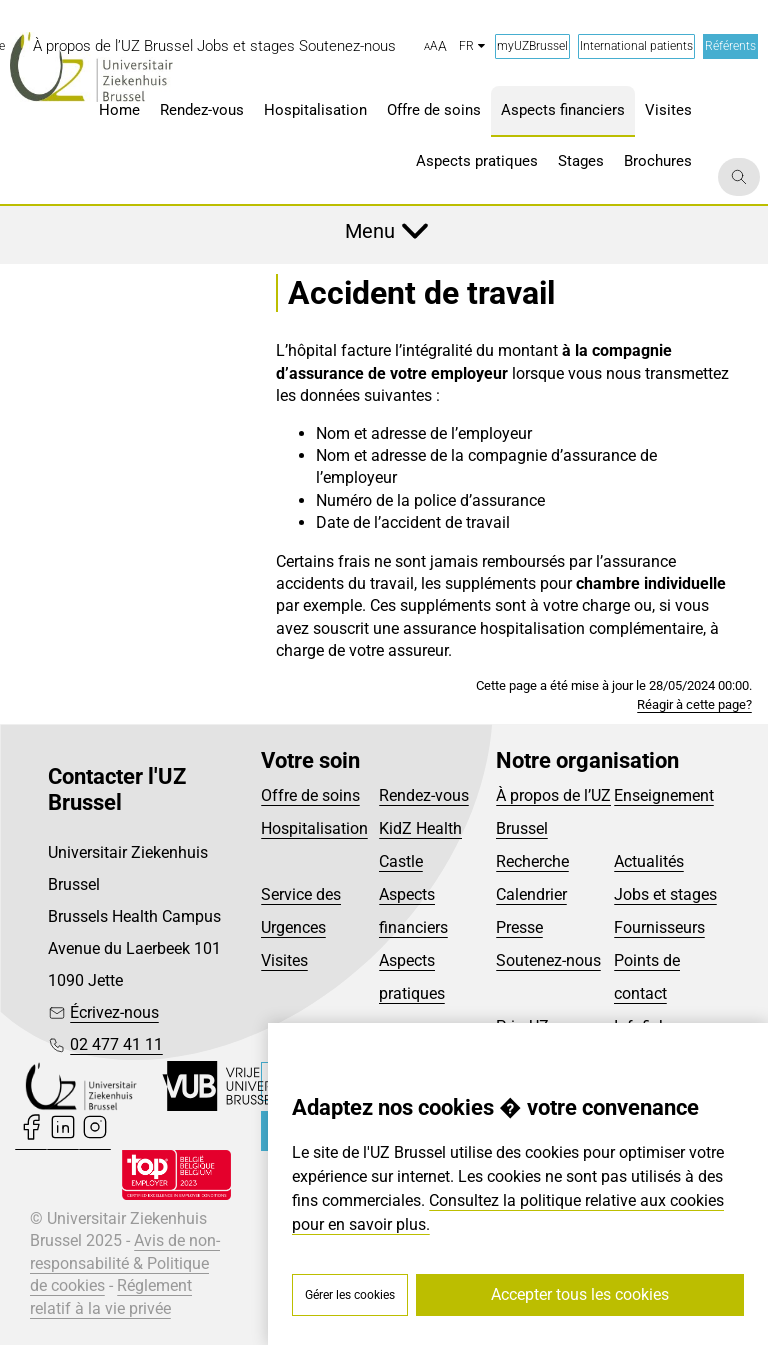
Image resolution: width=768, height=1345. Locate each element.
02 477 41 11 (116, 1044)
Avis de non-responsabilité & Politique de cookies (125, 1263)
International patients (636, 46)
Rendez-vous (424, 795)
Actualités (649, 861)
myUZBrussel (532, 46)
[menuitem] (113, 46)
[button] (435, 47)
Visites (284, 960)
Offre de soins (310, 795)
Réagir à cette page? (694, 704)
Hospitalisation (314, 828)
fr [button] (472, 46)
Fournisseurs (659, 927)
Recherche (532, 861)
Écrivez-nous (114, 1012)
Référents (730, 46)
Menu (370, 231)
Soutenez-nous (548, 960)
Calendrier (531, 894)
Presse (519, 927)
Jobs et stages (665, 894)
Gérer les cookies (350, 1295)
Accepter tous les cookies (580, 1294)
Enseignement (664, 795)
